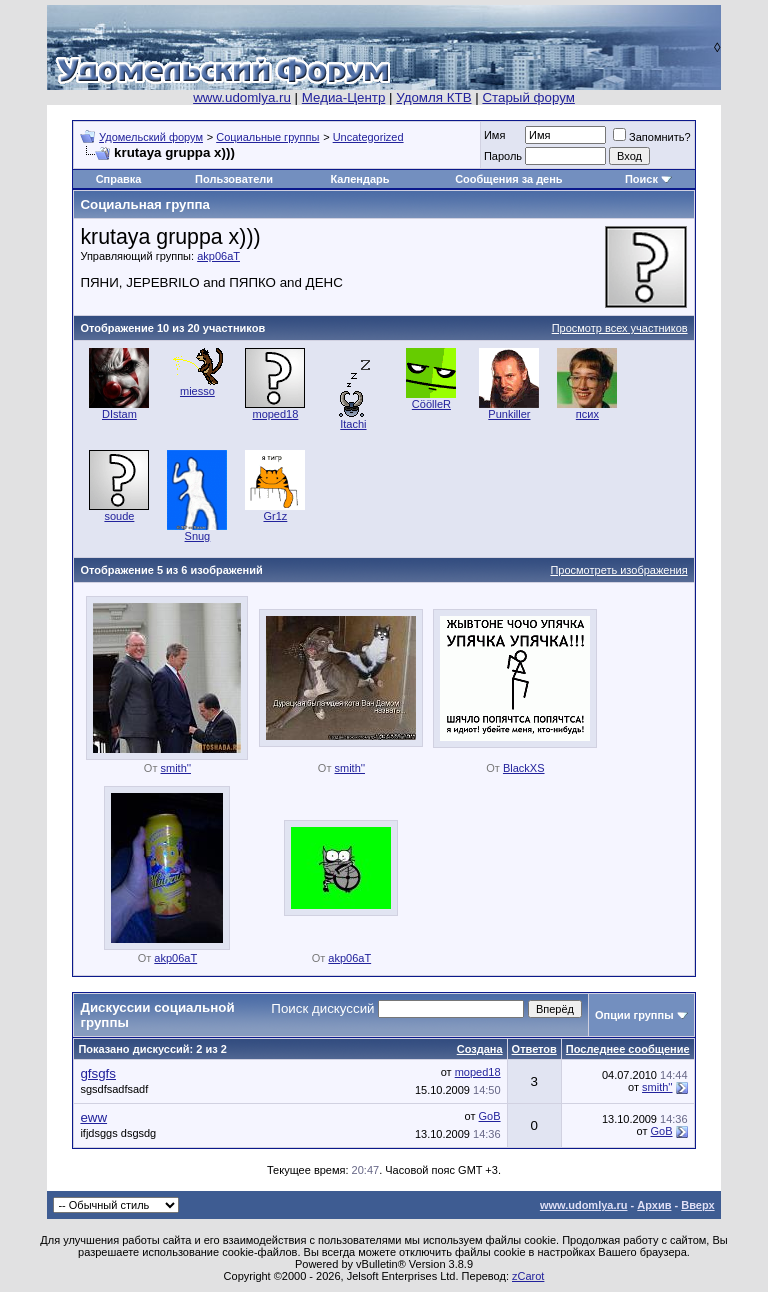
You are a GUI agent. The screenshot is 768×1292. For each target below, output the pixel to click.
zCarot (528, 1276)
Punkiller (509, 414)
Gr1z (275, 516)
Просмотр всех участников (620, 328)
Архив (654, 1205)
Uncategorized (368, 137)
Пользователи (234, 179)
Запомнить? (652, 137)
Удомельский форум (151, 137)
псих (587, 414)
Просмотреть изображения (618, 570)
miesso (197, 391)
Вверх (697, 1205)
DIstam (119, 414)
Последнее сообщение (628, 1049)
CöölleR (431, 404)
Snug (198, 536)
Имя (494, 135)
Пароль (503, 156)
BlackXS (524, 768)
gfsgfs (98, 1073)
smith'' (176, 768)
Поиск (641, 179)
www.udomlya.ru (242, 97)
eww (93, 1117)
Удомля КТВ (433, 97)
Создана (480, 1049)
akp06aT (218, 256)
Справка (119, 179)
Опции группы (634, 1015)
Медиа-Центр (344, 97)
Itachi (353, 424)
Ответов (534, 1049)
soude (119, 516)
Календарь (359, 179)
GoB (490, 1116)
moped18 (275, 414)
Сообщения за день (508, 179)
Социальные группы (267, 137)
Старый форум (528, 97)
